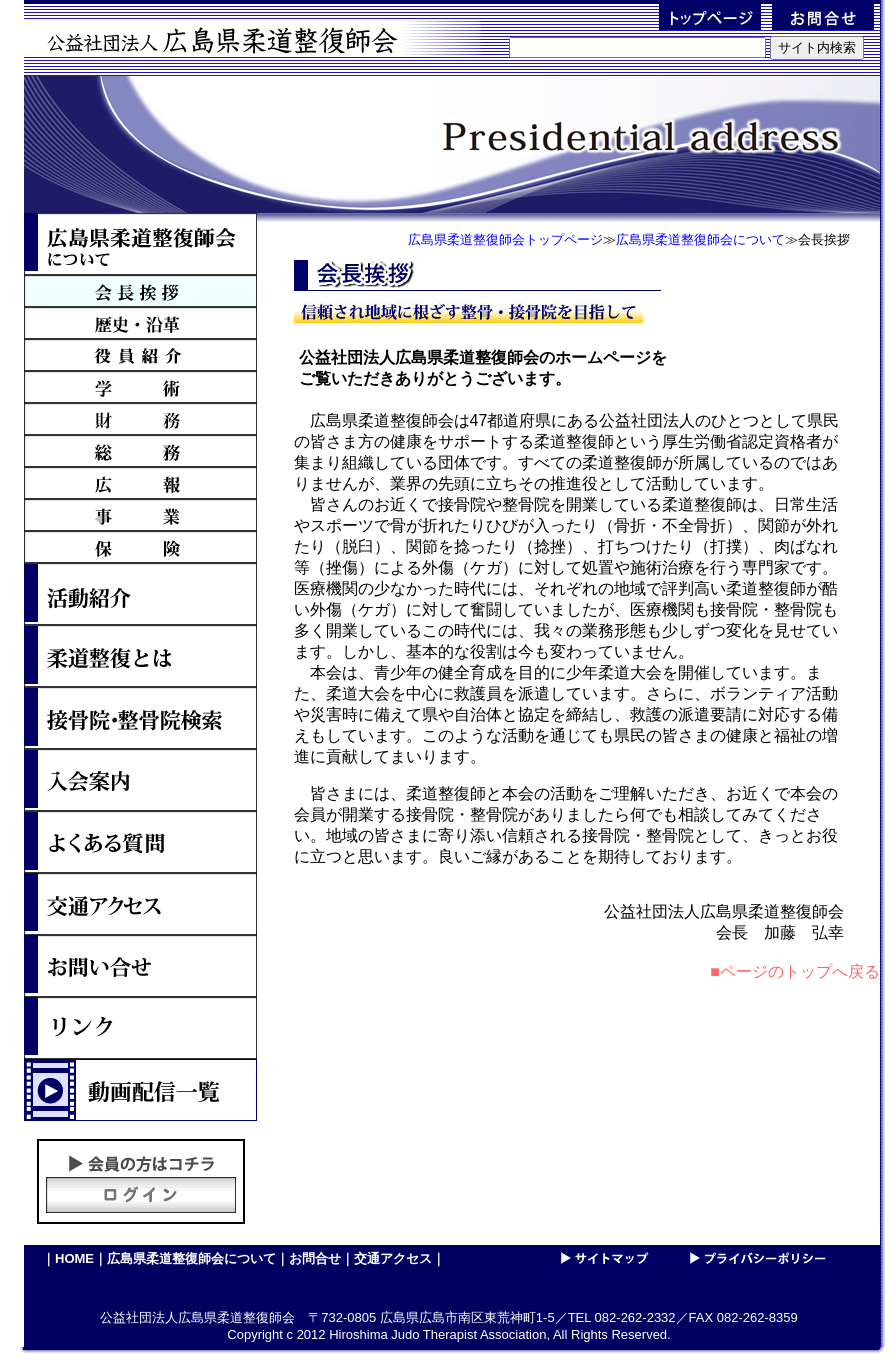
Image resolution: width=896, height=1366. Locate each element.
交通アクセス (393, 1258)
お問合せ (315, 1258)
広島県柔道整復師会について (191, 1258)
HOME (74, 1258)
